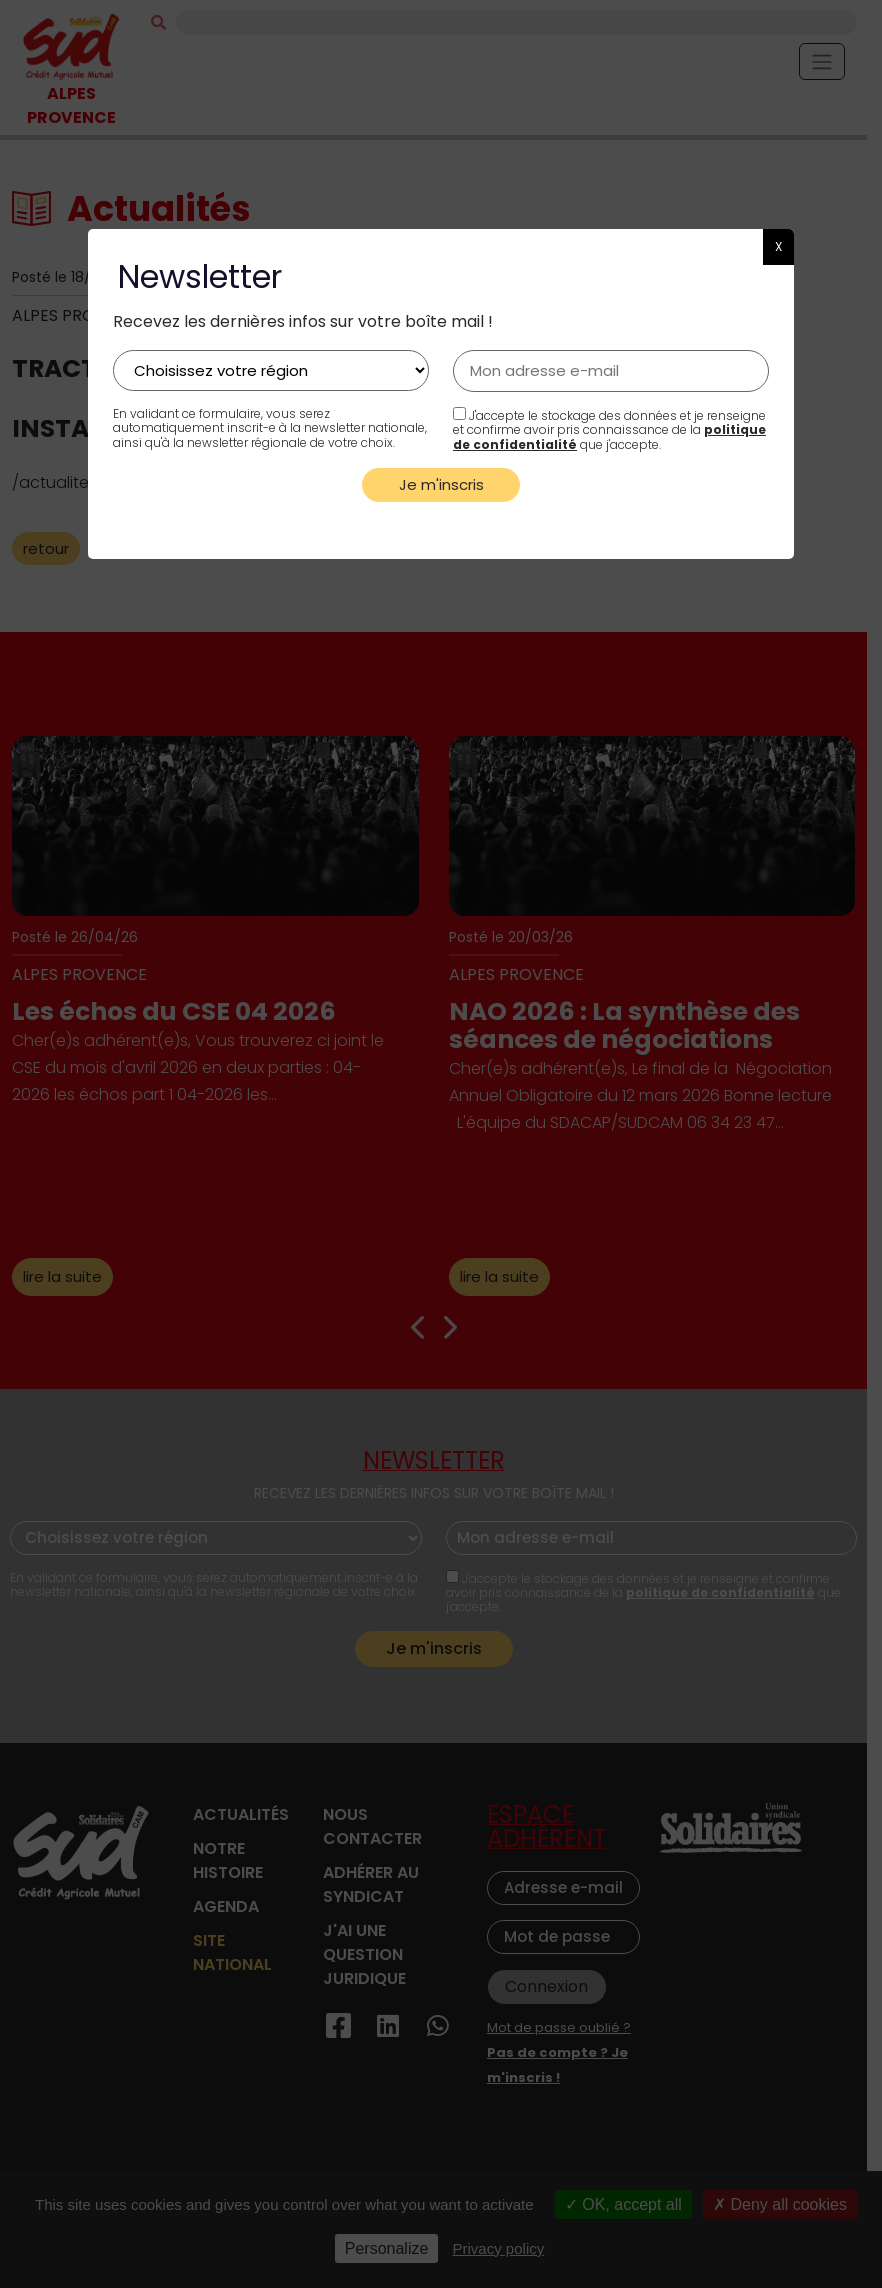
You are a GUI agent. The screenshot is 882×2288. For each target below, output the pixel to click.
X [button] (778, 246)
